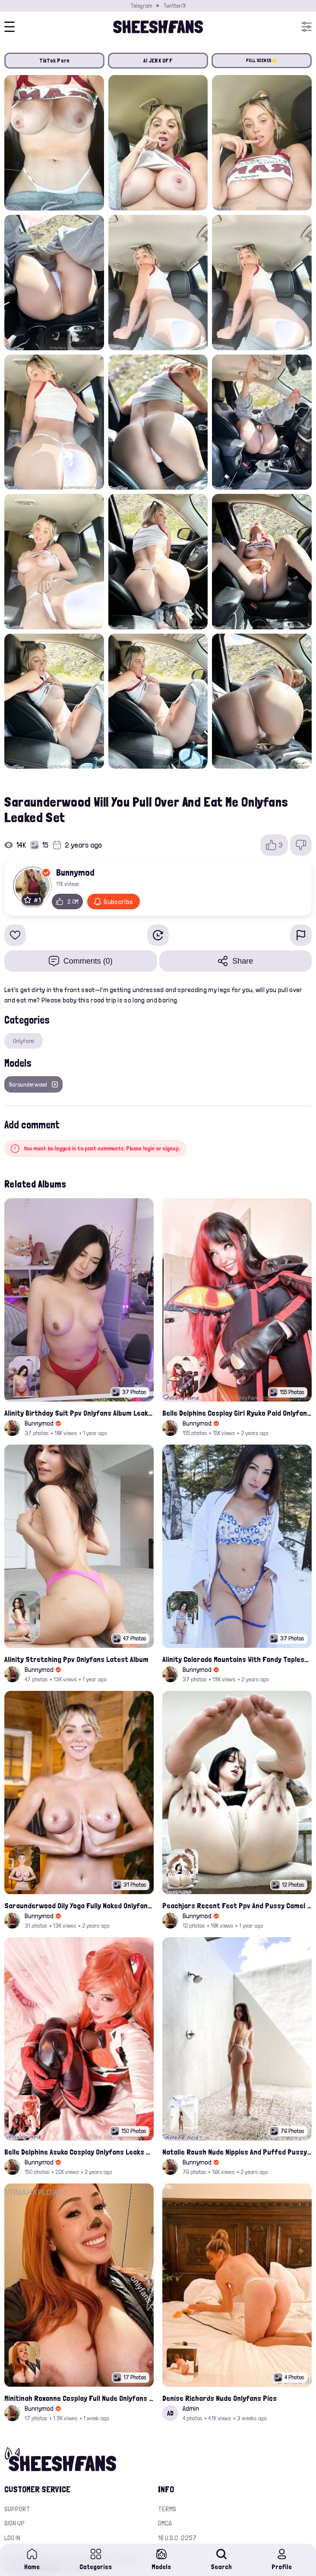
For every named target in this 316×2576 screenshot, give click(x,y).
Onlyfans (23, 1040)
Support (17, 2509)
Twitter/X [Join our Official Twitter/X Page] (174, 5)
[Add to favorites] (15, 935)
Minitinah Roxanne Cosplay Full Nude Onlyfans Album (79, 2398)
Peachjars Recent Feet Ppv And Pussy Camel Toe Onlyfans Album (237, 1905)
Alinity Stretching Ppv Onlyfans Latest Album (76, 1659)
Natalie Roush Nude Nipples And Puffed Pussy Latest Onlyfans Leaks (237, 2151)
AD (170, 2413)
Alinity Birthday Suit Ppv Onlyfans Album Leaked (79, 1412)
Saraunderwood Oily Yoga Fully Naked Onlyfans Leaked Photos (79, 1905)
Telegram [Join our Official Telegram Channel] (141, 5)
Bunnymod (75, 872)
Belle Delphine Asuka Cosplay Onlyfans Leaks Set (79, 2151)
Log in (12, 2538)
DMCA (165, 2523)
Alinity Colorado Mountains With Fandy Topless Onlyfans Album (237, 1659)
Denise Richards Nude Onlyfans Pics (219, 2398)
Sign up (14, 2523)
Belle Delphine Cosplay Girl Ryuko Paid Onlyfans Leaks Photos (237, 1412)
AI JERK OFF (158, 60)
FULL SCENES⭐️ (262, 60)
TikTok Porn (54, 60)
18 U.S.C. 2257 (177, 2538)
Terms (167, 2509)
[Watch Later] (158, 935)
